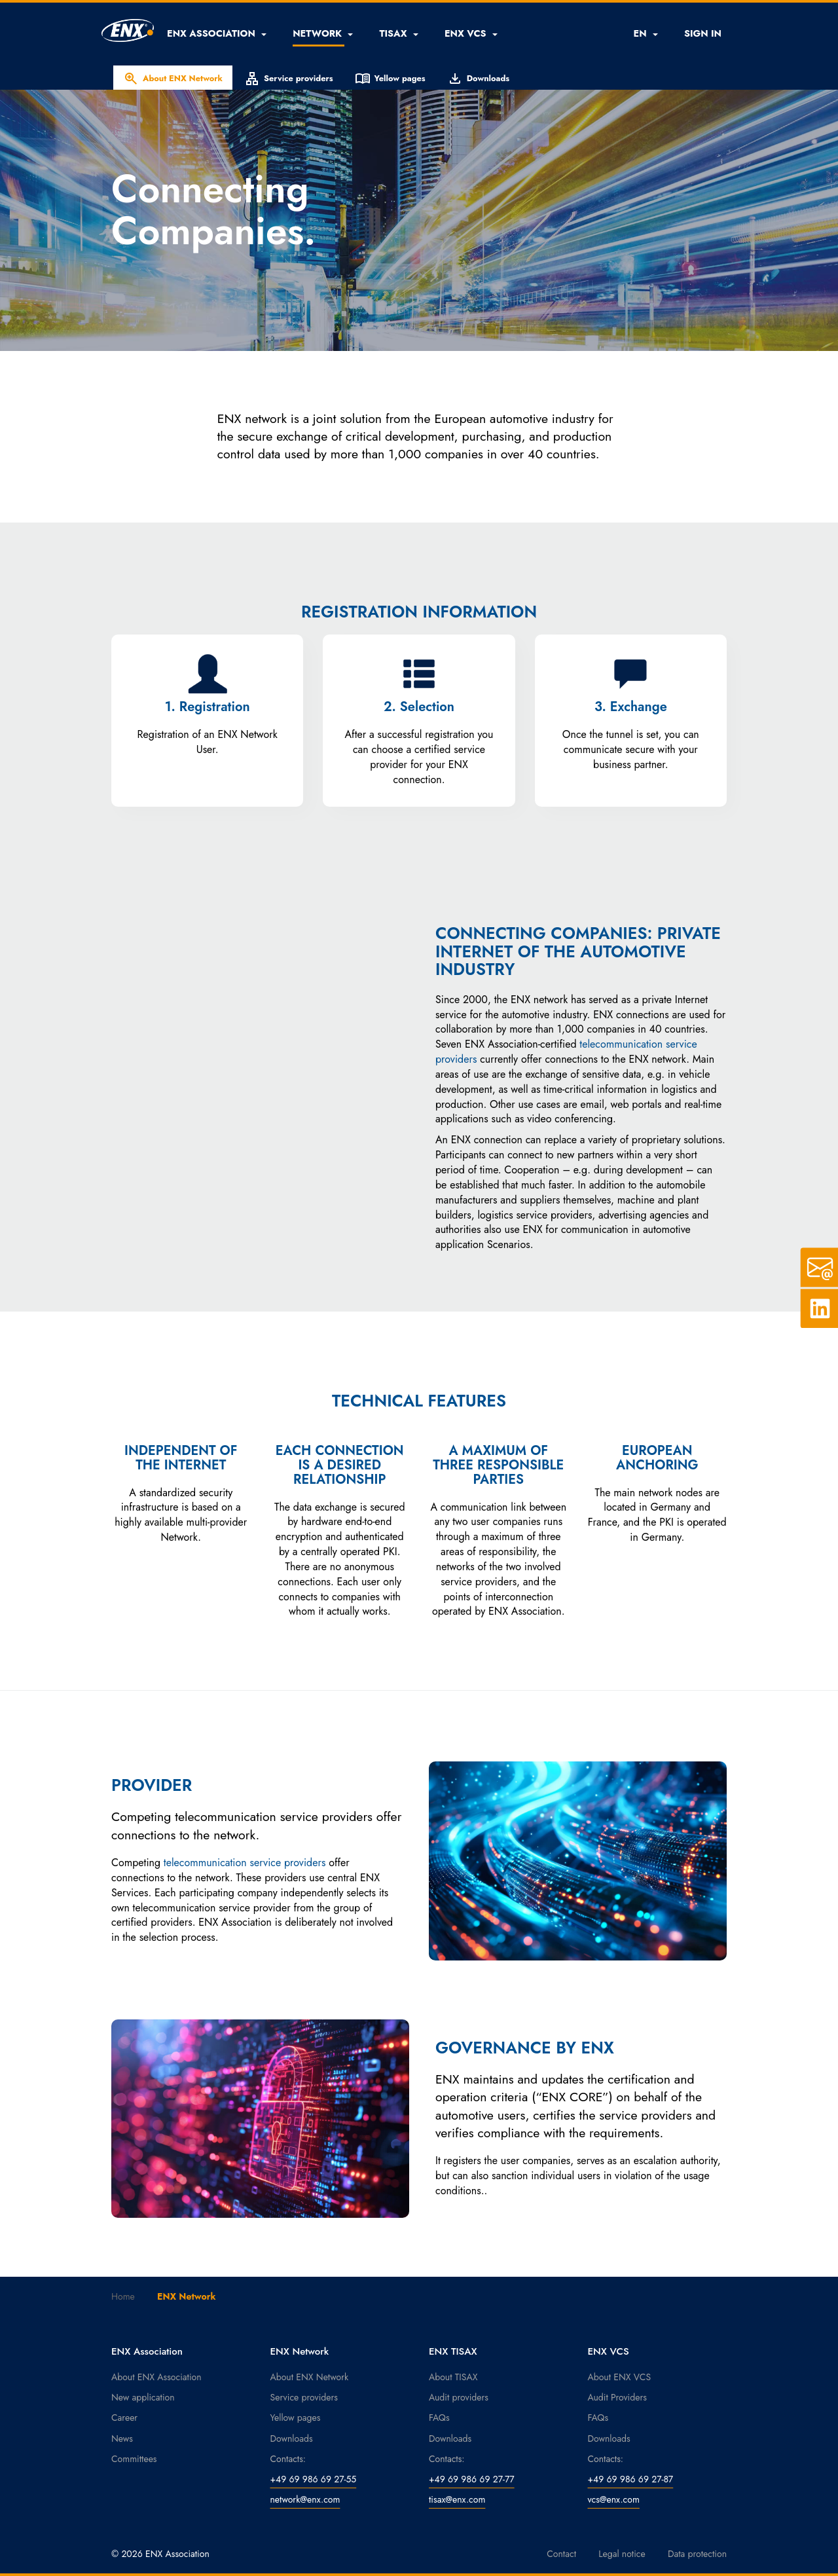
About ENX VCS (619, 2376)
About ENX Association (156, 2376)
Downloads (478, 78)
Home (123, 2296)
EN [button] (645, 33)
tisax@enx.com (457, 2499)
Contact (561, 2553)
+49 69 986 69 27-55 (313, 2479)
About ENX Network (173, 78)
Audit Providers (617, 2397)
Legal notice (622, 2553)
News (122, 2438)
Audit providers (458, 2397)
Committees (134, 2458)
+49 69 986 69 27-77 (472, 2479)
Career (124, 2417)
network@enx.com (305, 2499)
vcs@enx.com (614, 2499)
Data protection (697, 2553)
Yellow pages (390, 78)
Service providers (288, 78)
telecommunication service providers (245, 1862)
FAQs (439, 2417)
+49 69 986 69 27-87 (631, 2479)
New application (143, 2397)
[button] (217, 33)
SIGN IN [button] (702, 33)
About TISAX (453, 2376)
